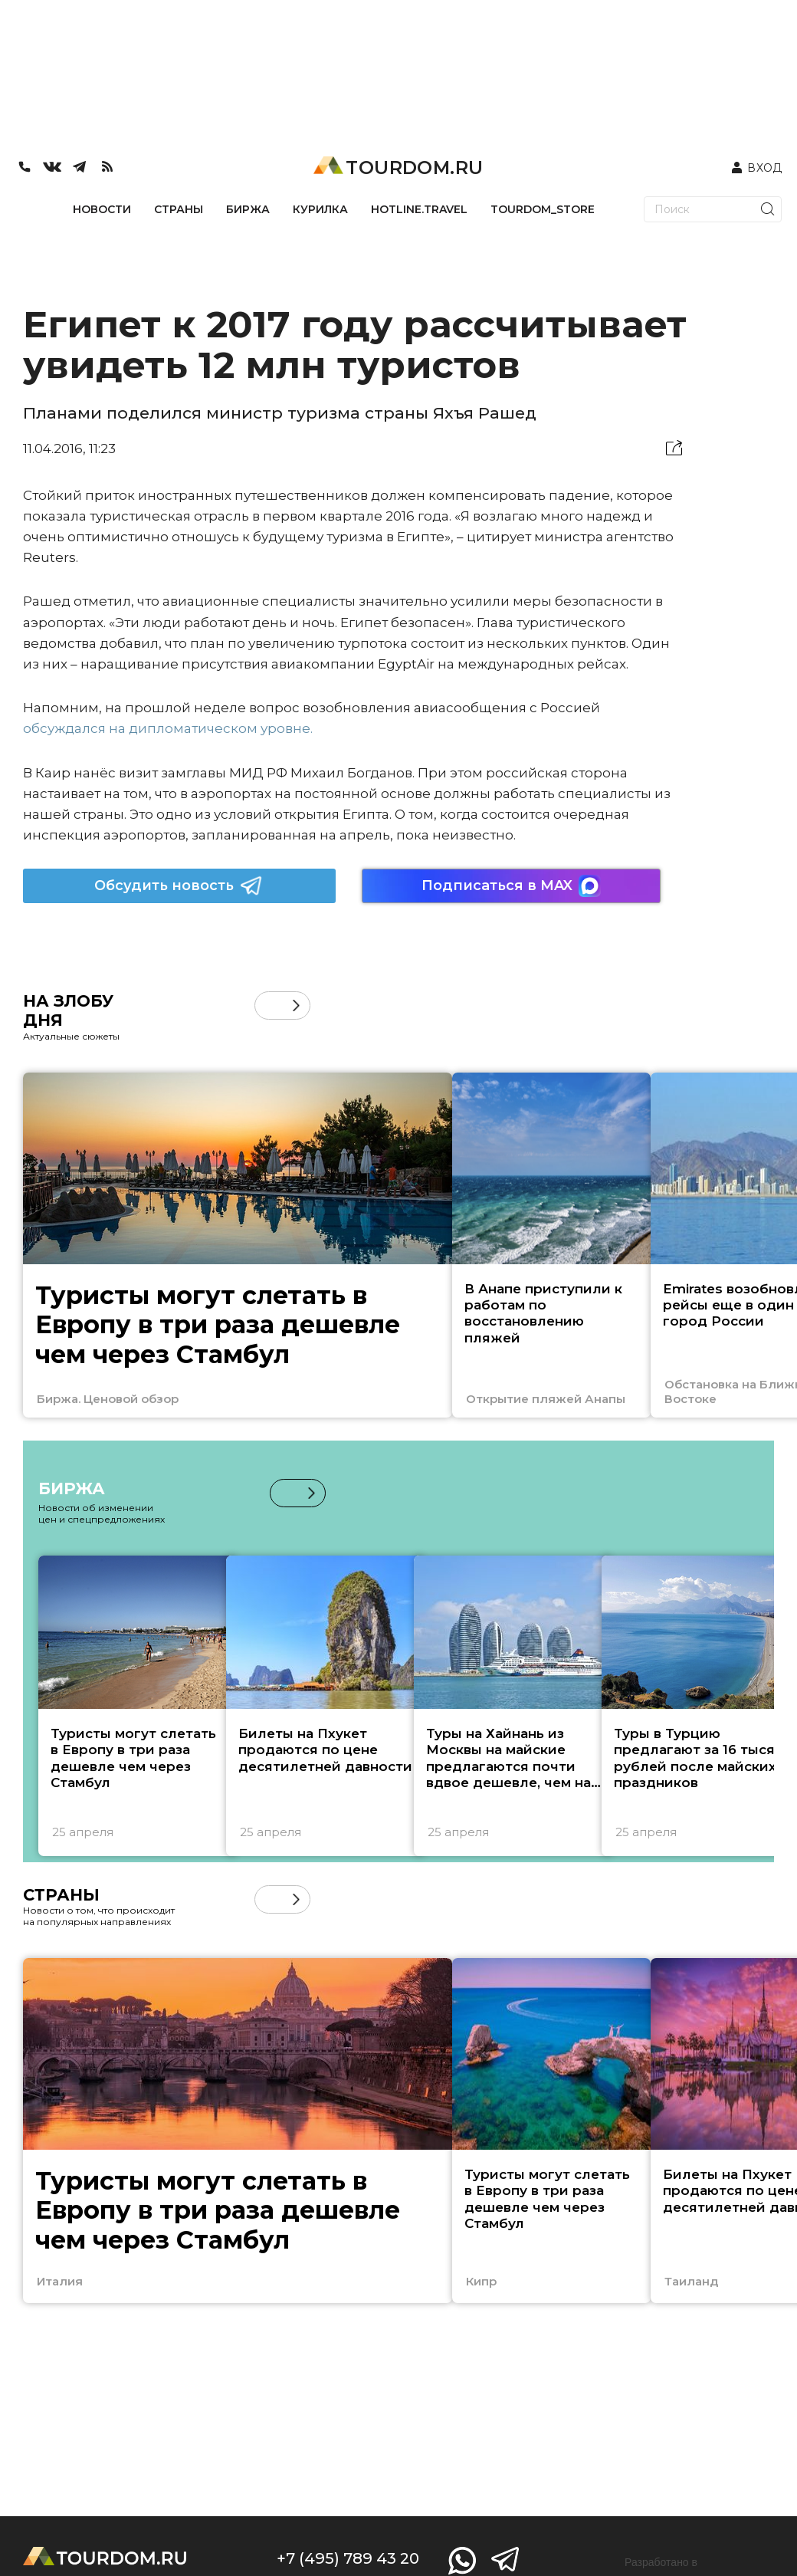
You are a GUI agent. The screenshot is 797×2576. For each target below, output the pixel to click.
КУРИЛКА (320, 209)
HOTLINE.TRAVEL (419, 209)
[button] (296, 1005)
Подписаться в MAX (511, 886)
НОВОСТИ (102, 209)
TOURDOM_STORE (542, 209)
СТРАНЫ (178, 209)
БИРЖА (248, 209)
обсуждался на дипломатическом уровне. (168, 728)
